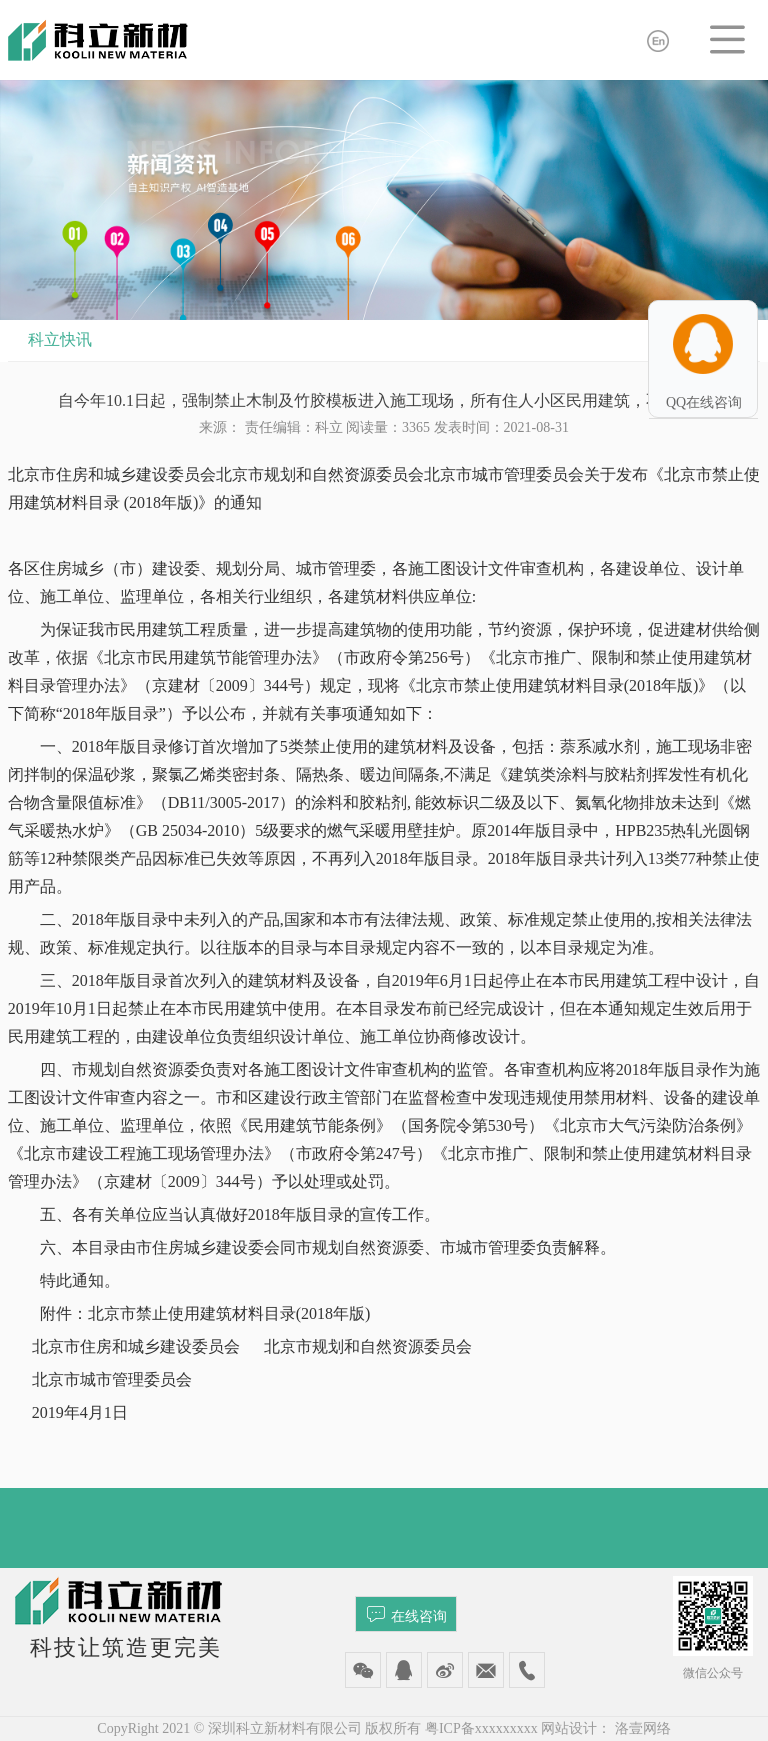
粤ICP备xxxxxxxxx (481, 1728)
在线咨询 (406, 1613)
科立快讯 (60, 339)
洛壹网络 (643, 1728)
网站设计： (576, 1728)
